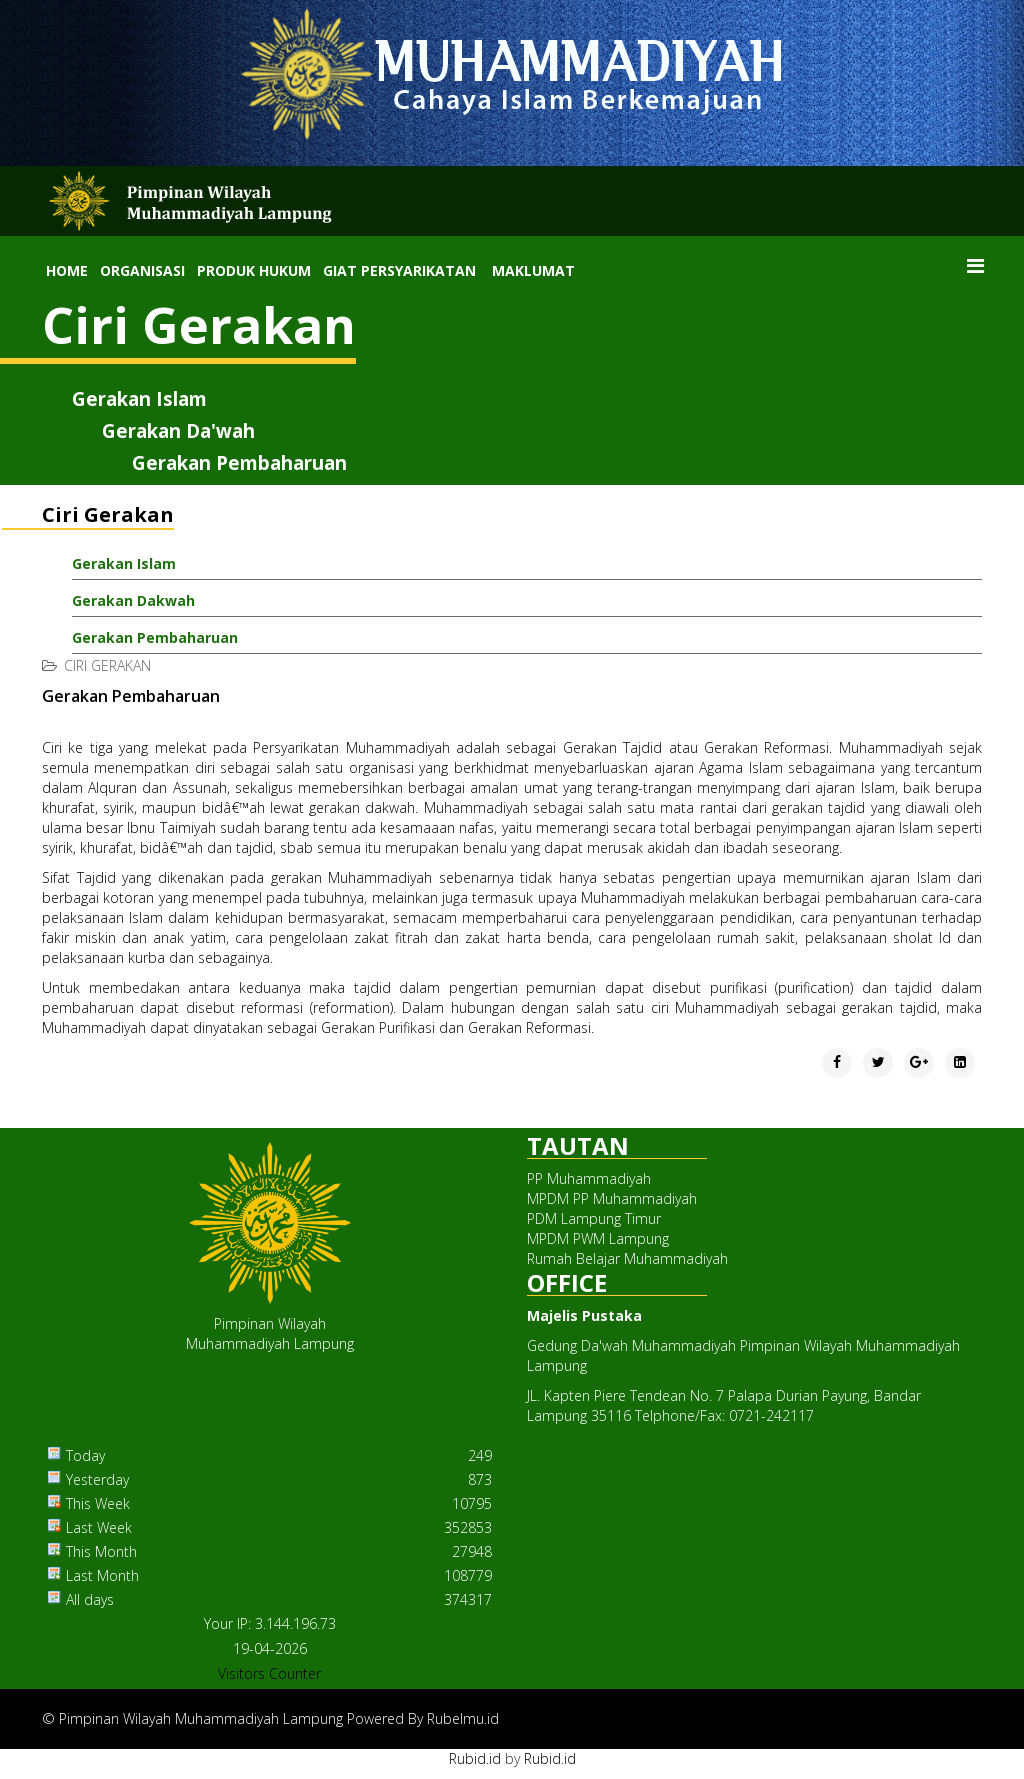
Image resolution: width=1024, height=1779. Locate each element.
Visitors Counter (269, 1673)
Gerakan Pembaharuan (239, 462)
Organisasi (142, 270)
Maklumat (533, 270)
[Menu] (975, 266)
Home (67, 270)
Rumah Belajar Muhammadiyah (627, 1258)
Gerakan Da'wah (178, 430)
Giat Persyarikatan (399, 270)
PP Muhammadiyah (589, 1178)
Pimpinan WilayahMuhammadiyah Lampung (270, 1333)
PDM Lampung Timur (594, 1218)
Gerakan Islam (139, 398)
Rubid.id (475, 1758)
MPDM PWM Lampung (598, 1238)
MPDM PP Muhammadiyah (612, 1198)
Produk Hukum (254, 270)
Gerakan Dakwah (133, 600)
